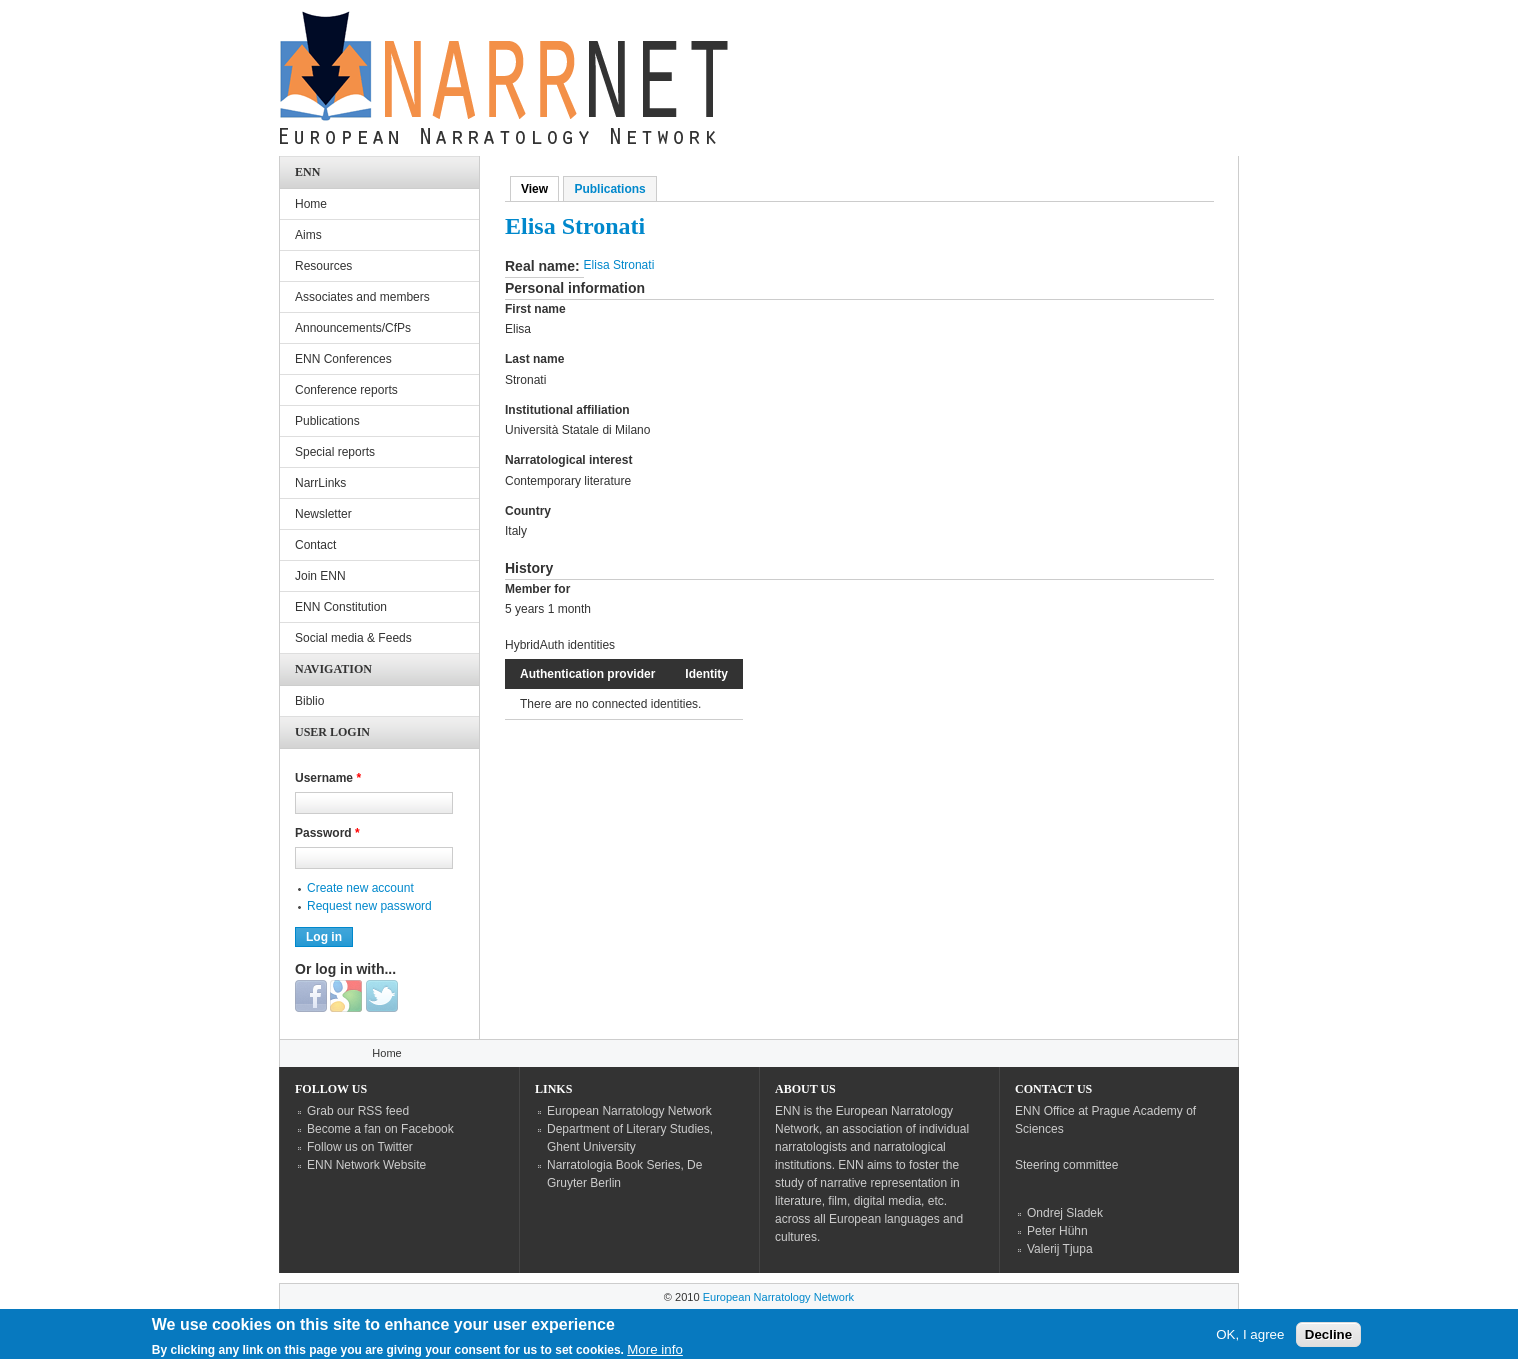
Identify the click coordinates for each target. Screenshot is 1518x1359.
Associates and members (362, 297)
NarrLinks (320, 483)
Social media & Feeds (353, 638)
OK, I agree (1250, 1337)
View (540, 189)
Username (328, 778)
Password (327, 833)
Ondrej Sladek (1065, 1213)
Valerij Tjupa (1060, 1249)
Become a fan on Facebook (380, 1129)
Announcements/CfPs (353, 328)
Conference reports (346, 390)
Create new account (360, 888)
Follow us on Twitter (360, 1147)
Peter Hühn (1057, 1231)
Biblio (309, 701)
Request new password (369, 906)
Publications (609, 189)
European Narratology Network (629, 1111)
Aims (308, 235)
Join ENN (320, 576)
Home (311, 204)
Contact (315, 545)
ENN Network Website (366, 1165)
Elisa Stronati (619, 265)
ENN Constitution (341, 607)
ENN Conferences (343, 359)
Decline (1328, 1337)
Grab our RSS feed (358, 1111)
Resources (323, 266)
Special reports (335, 452)
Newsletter (323, 514)
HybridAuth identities (560, 645)
